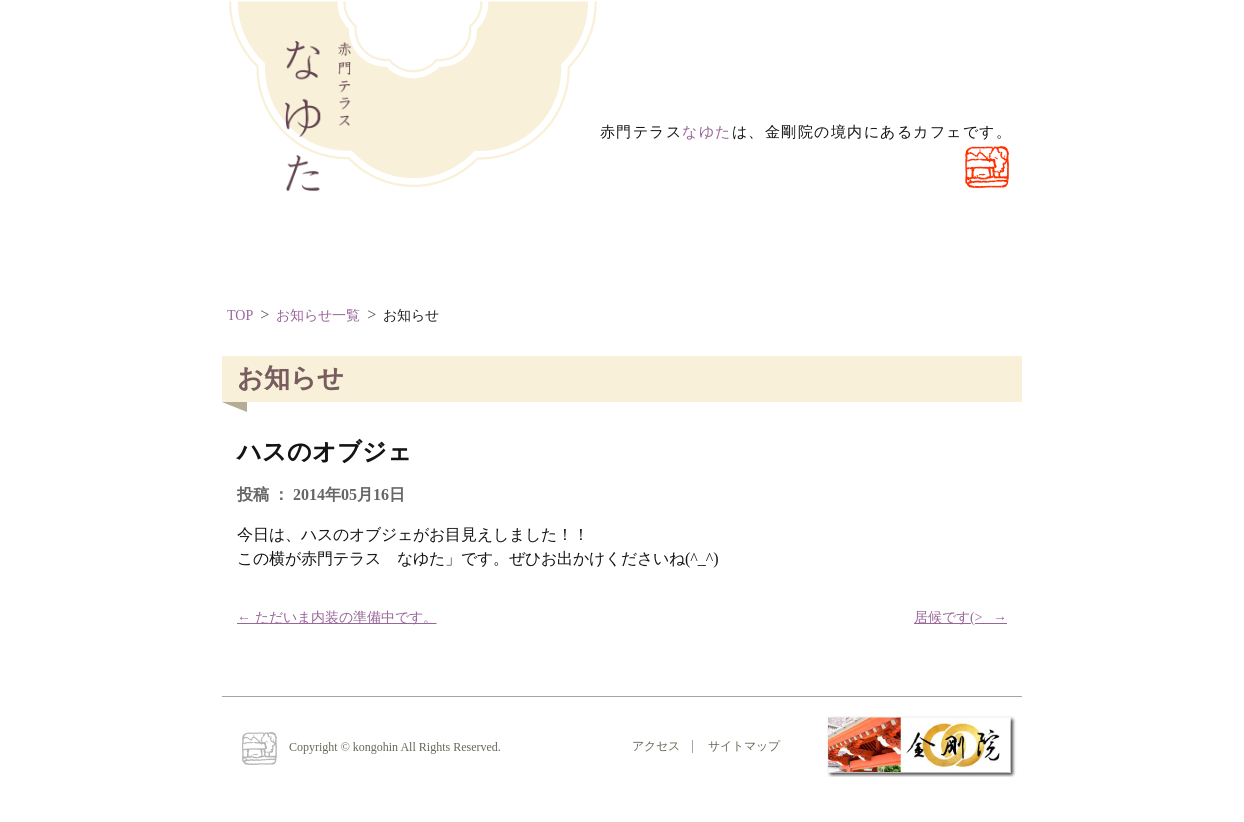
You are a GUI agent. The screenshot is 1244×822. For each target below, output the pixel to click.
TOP (240, 315)
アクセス (656, 746)
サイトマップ (744, 746)
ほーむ (287, 249)
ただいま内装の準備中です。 (337, 617)
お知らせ (411, 315)
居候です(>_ (960, 617)
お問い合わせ (576, 249)
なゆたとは (421, 249)
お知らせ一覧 (318, 315)
